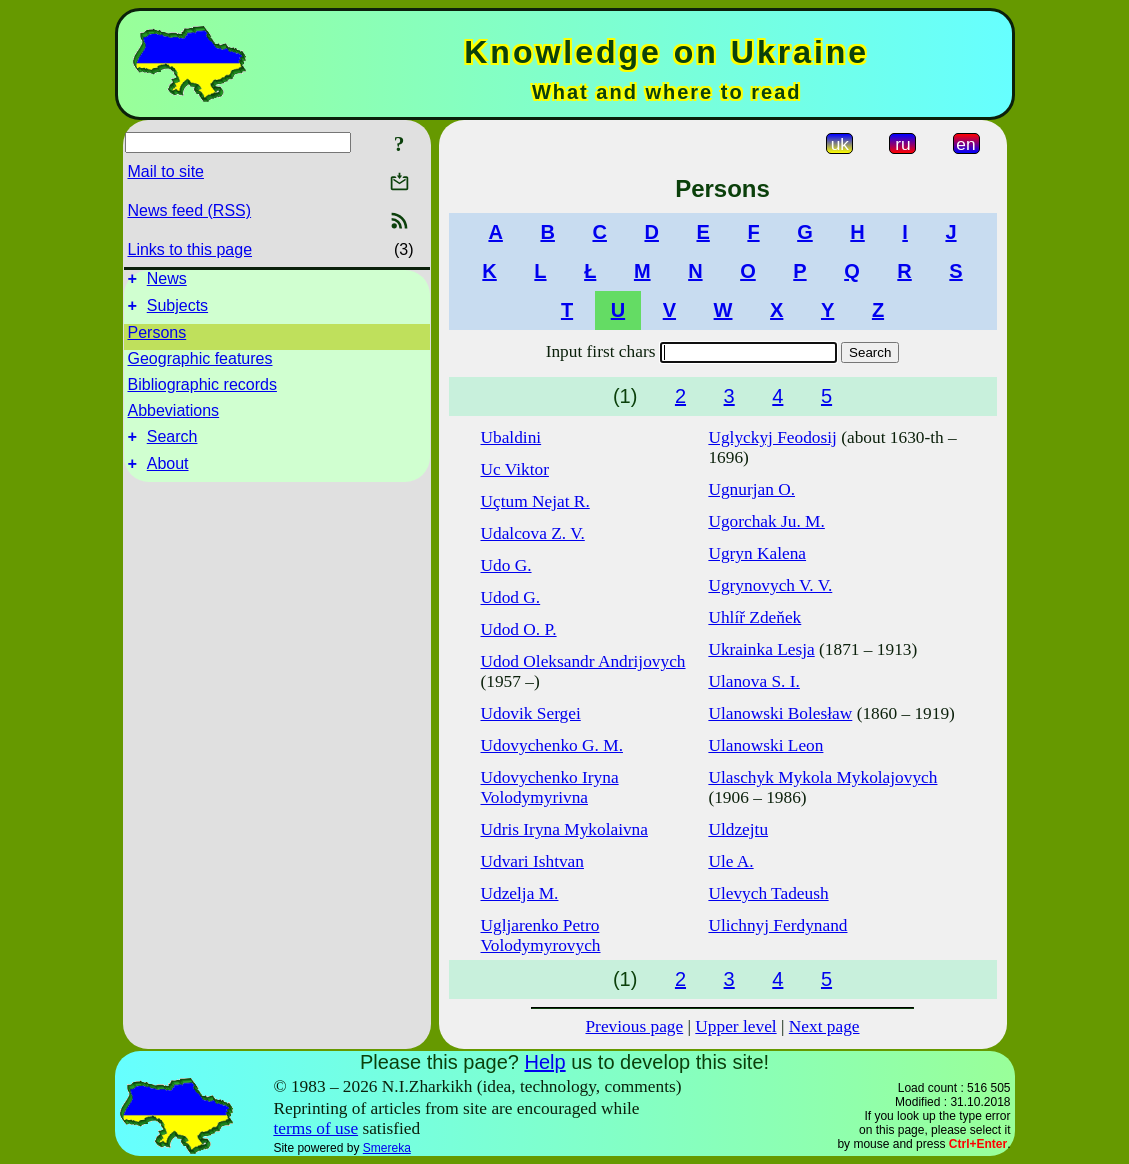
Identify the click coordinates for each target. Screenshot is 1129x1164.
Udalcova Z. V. (533, 533)
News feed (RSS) (190, 210)
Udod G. (511, 597)
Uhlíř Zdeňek (754, 617)
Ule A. (730, 861)
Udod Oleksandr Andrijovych (583, 661)
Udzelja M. (520, 893)
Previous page (634, 1026)
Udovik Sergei (531, 713)
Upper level (735, 1026)
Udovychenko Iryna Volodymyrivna (550, 787)
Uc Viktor (515, 469)
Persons (157, 338)
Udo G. (506, 565)
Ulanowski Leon (765, 745)
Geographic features (200, 364)
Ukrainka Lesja (761, 649)
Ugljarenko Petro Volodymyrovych (541, 935)
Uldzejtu (738, 829)
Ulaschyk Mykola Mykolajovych (822, 777)
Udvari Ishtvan (532, 861)
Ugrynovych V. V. (770, 585)
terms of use (315, 1128)
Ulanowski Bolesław (780, 713)
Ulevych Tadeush (768, 893)
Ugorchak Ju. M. (766, 521)
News (167, 281)
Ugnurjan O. (751, 489)
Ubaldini (511, 437)
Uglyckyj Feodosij (772, 437)
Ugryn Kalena (757, 553)
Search (172, 445)
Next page (824, 1026)
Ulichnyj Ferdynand (777, 925)
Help (544, 1062)
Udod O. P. (519, 629)
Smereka (387, 1148)
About (168, 475)
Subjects (177, 311)
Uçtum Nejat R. (535, 501)
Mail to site (166, 171)
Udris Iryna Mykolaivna (564, 829)
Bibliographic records (202, 390)
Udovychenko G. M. (552, 745)
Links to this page (190, 249)
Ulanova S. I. (753, 681)
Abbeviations (174, 416)
